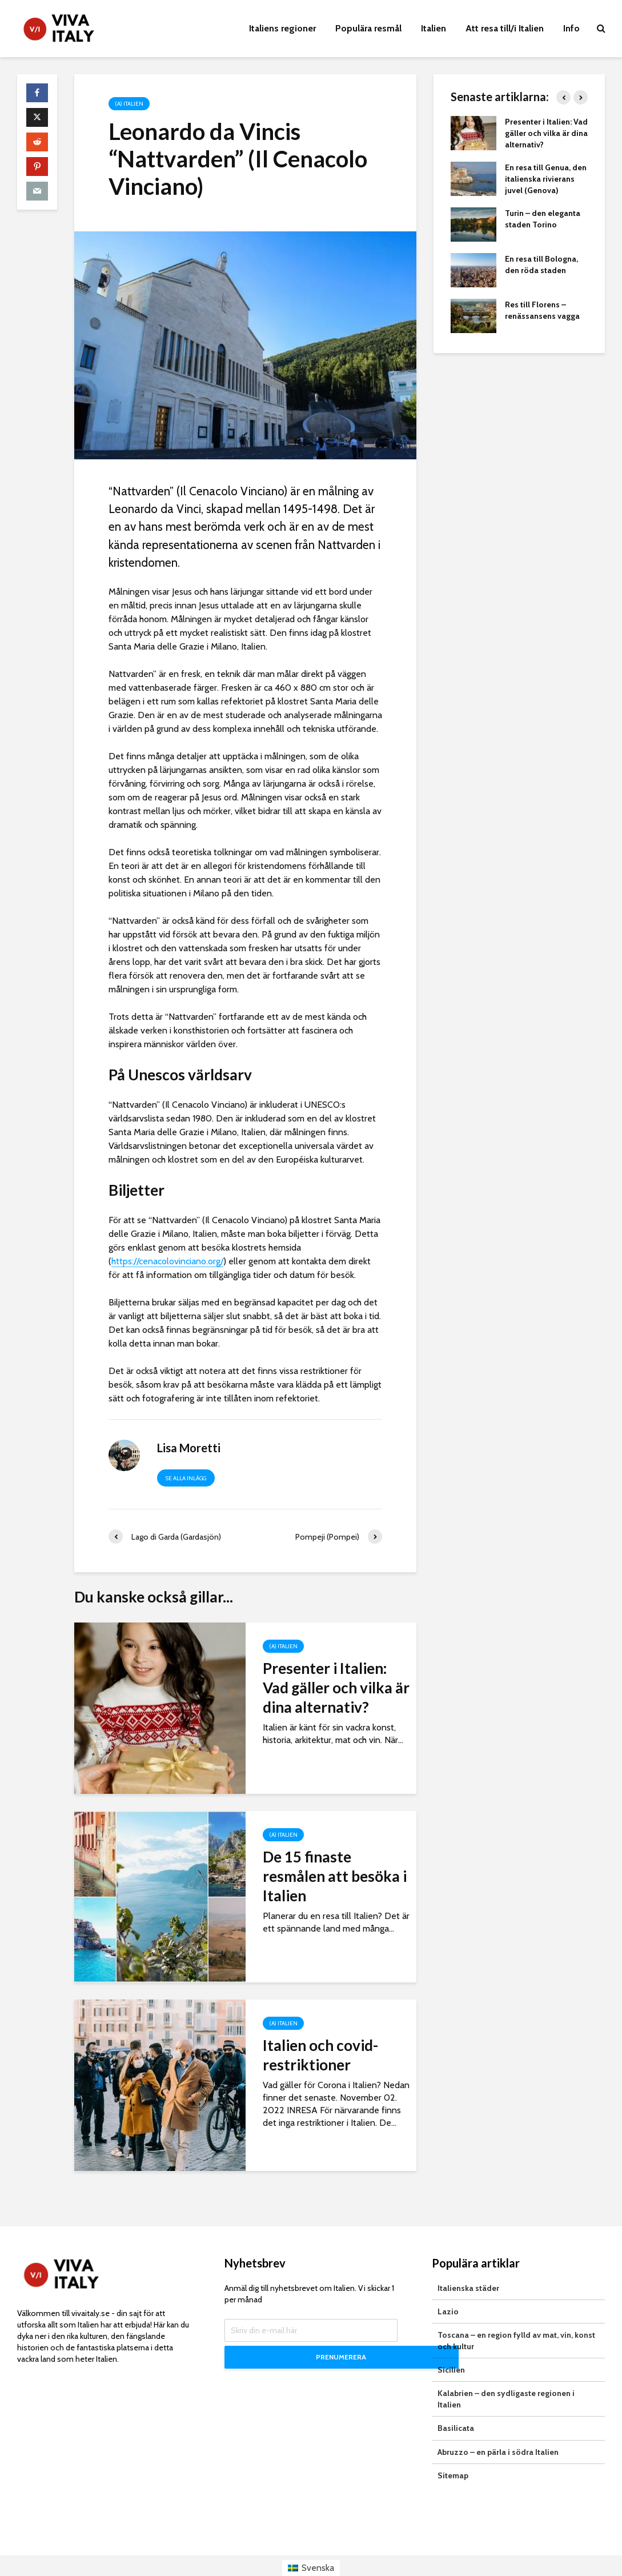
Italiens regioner (282, 28)
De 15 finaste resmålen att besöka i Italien (335, 1876)
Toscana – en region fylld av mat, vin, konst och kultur (516, 2319)
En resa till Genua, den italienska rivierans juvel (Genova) (546, 178)
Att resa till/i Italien (505, 28)
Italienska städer (468, 2267)
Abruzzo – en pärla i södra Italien (498, 2430)
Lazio (448, 2290)
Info (571, 28)
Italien (433, 28)
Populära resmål (368, 28)
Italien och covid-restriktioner (320, 2055)
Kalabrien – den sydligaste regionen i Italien (506, 2378)
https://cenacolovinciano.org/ (167, 1261)
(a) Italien (129, 103)
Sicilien (451, 2348)
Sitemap (453, 2454)
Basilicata (456, 2407)
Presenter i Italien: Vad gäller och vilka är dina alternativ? (336, 1687)
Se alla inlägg (186, 1478)
